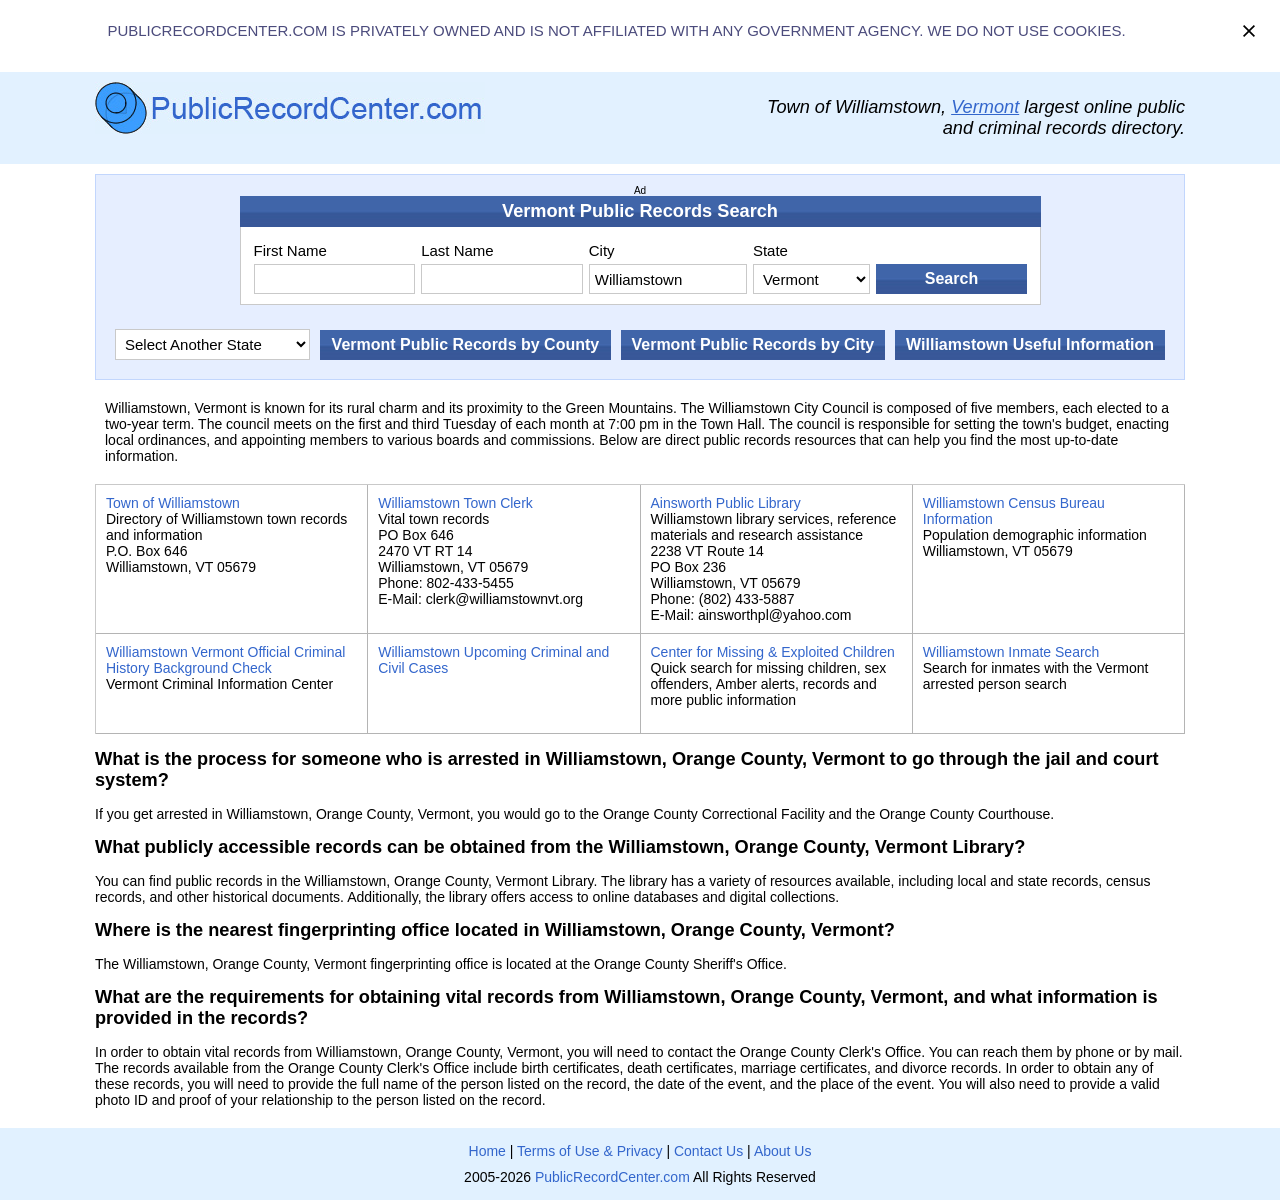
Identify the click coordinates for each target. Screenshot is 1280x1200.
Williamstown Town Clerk (455, 503)
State (770, 250)
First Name (290, 250)
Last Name (457, 250)
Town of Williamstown (173, 503)
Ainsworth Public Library (726, 503)
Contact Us (708, 1151)
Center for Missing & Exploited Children (773, 652)
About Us (783, 1151)
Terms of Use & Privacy (589, 1151)
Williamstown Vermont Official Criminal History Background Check (225, 660)
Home (487, 1151)
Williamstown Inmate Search (1011, 652)
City (602, 250)
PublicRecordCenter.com (612, 1177)
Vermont (985, 107)
